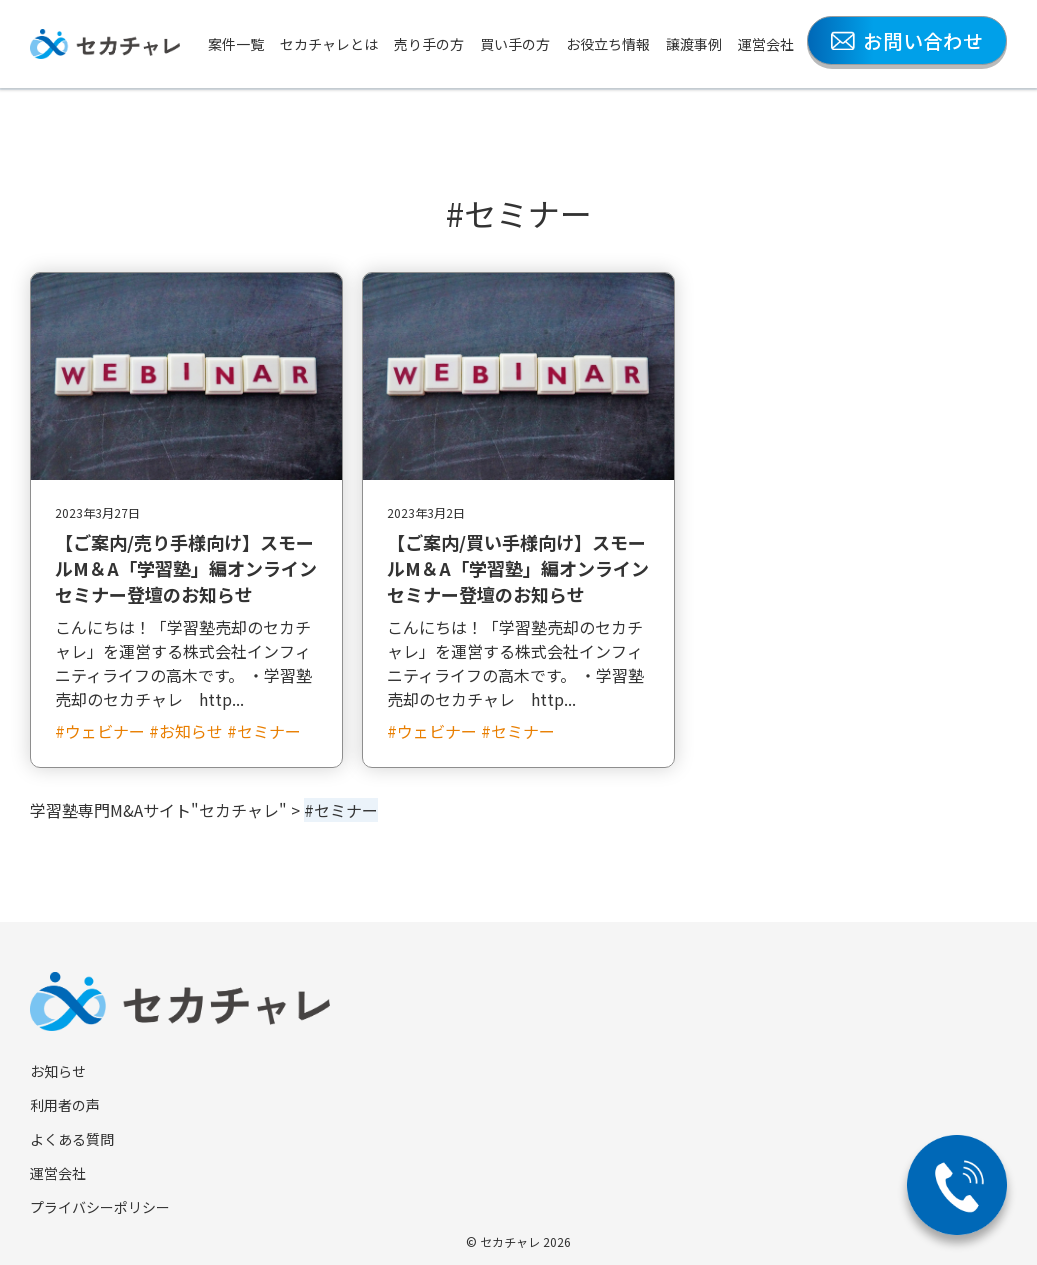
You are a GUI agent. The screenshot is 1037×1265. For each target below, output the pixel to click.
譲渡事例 (694, 44)
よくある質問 (72, 1139)
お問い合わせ (907, 40)
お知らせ (58, 1071)
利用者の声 (65, 1105)
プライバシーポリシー (100, 1207)
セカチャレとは (329, 44)
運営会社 (766, 44)
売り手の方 (429, 44)
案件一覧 (236, 44)
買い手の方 (515, 44)
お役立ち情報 (608, 44)
